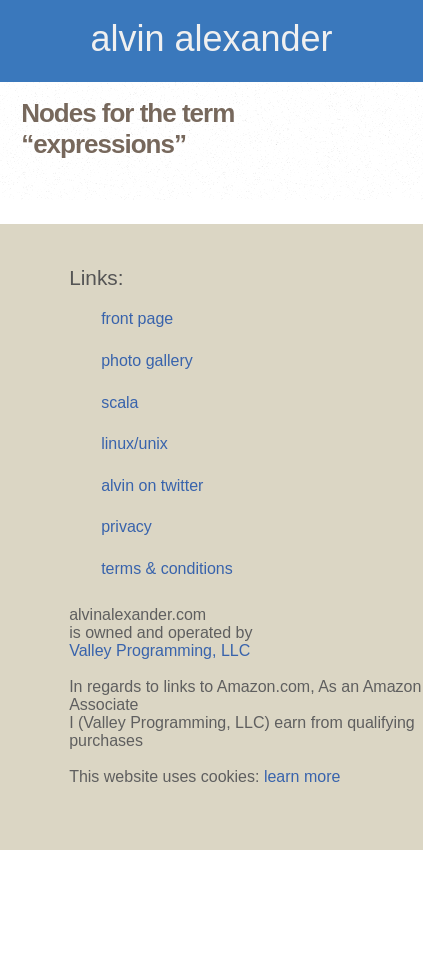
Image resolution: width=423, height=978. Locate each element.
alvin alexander (211, 38)
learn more (302, 776)
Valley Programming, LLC (159, 650)
